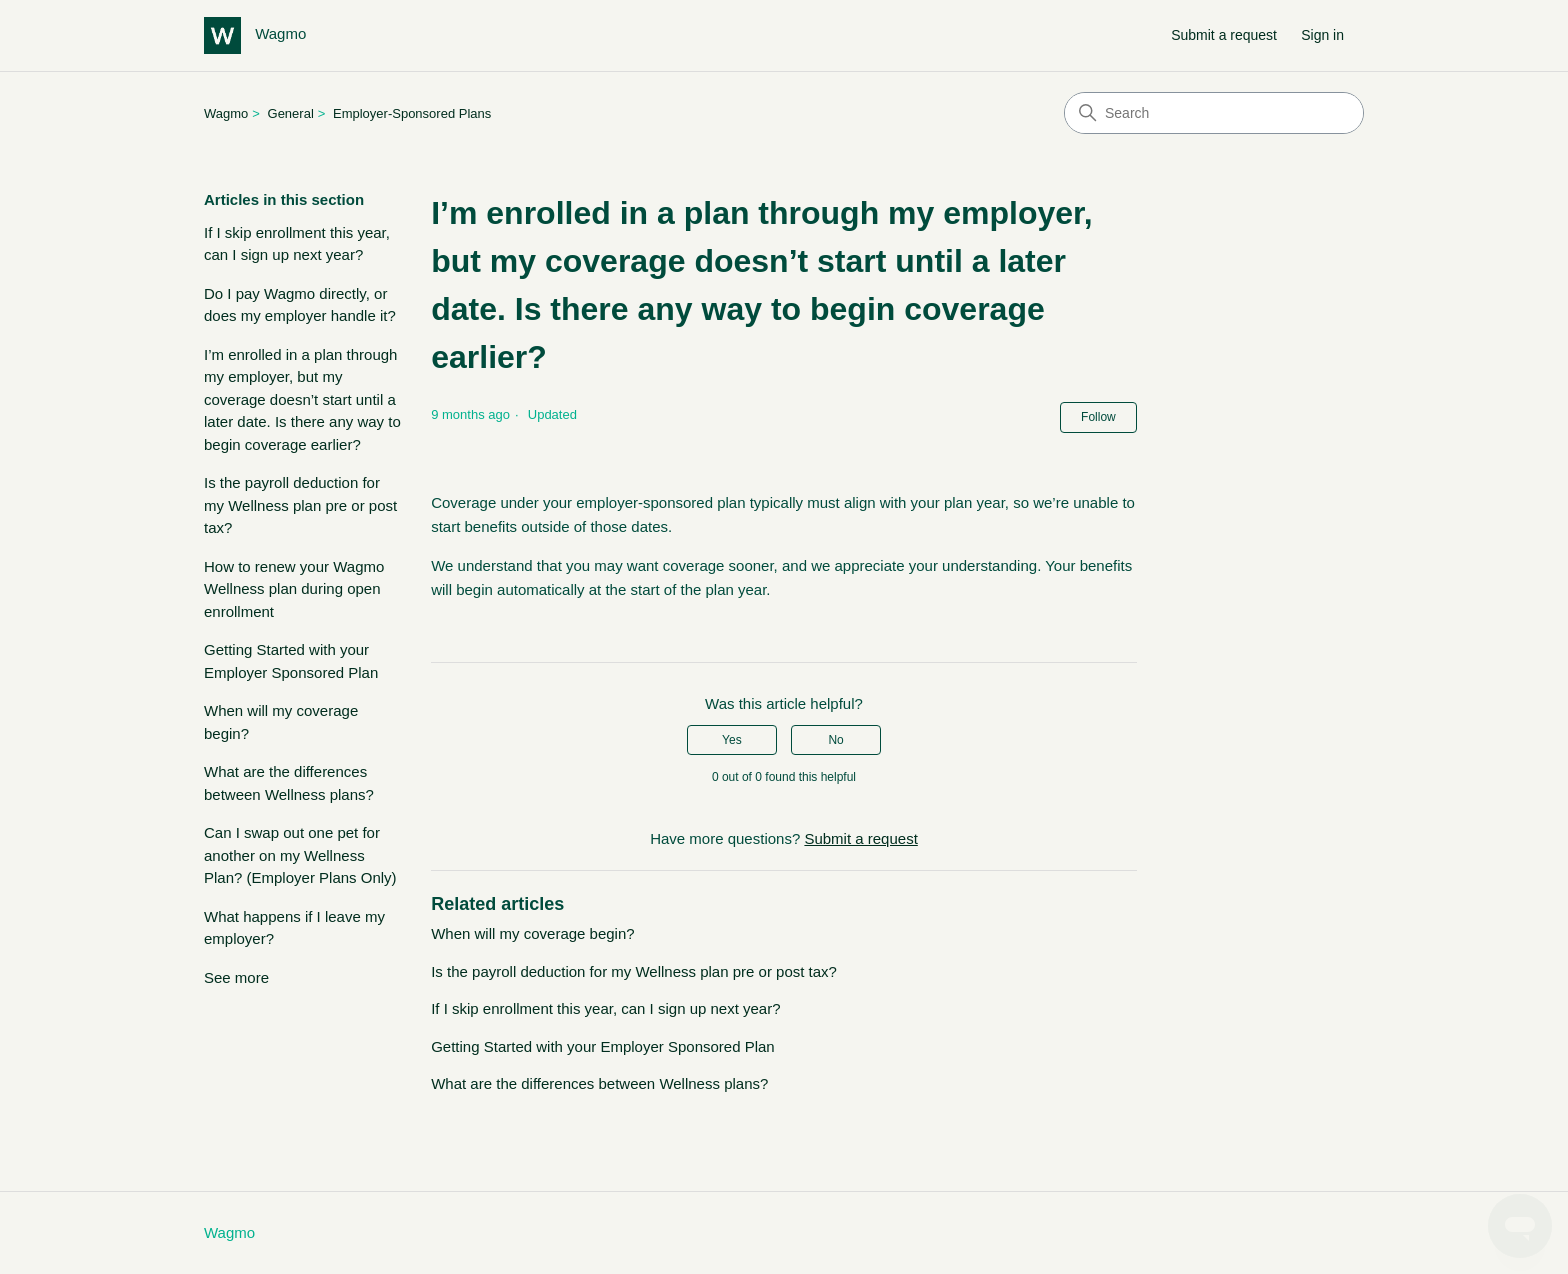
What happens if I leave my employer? (294, 928)
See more (236, 977)
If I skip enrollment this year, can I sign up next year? (297, 244)
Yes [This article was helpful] (732, 740)
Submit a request (1224, 35)
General (291, 113)
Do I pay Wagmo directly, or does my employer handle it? (300, 305)
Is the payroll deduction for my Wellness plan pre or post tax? (300, 505)
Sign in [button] (1322, 35)
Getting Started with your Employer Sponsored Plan (291, 661)
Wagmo (226, 113)
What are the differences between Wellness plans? (289, 783)
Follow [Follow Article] (1098, 417)
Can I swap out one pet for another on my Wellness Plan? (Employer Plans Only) (300, 855)
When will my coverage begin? (281, 722)
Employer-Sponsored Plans (412, 113)
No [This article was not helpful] (835, 740)
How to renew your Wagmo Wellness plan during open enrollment (294, 589)
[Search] (1214, 113)
